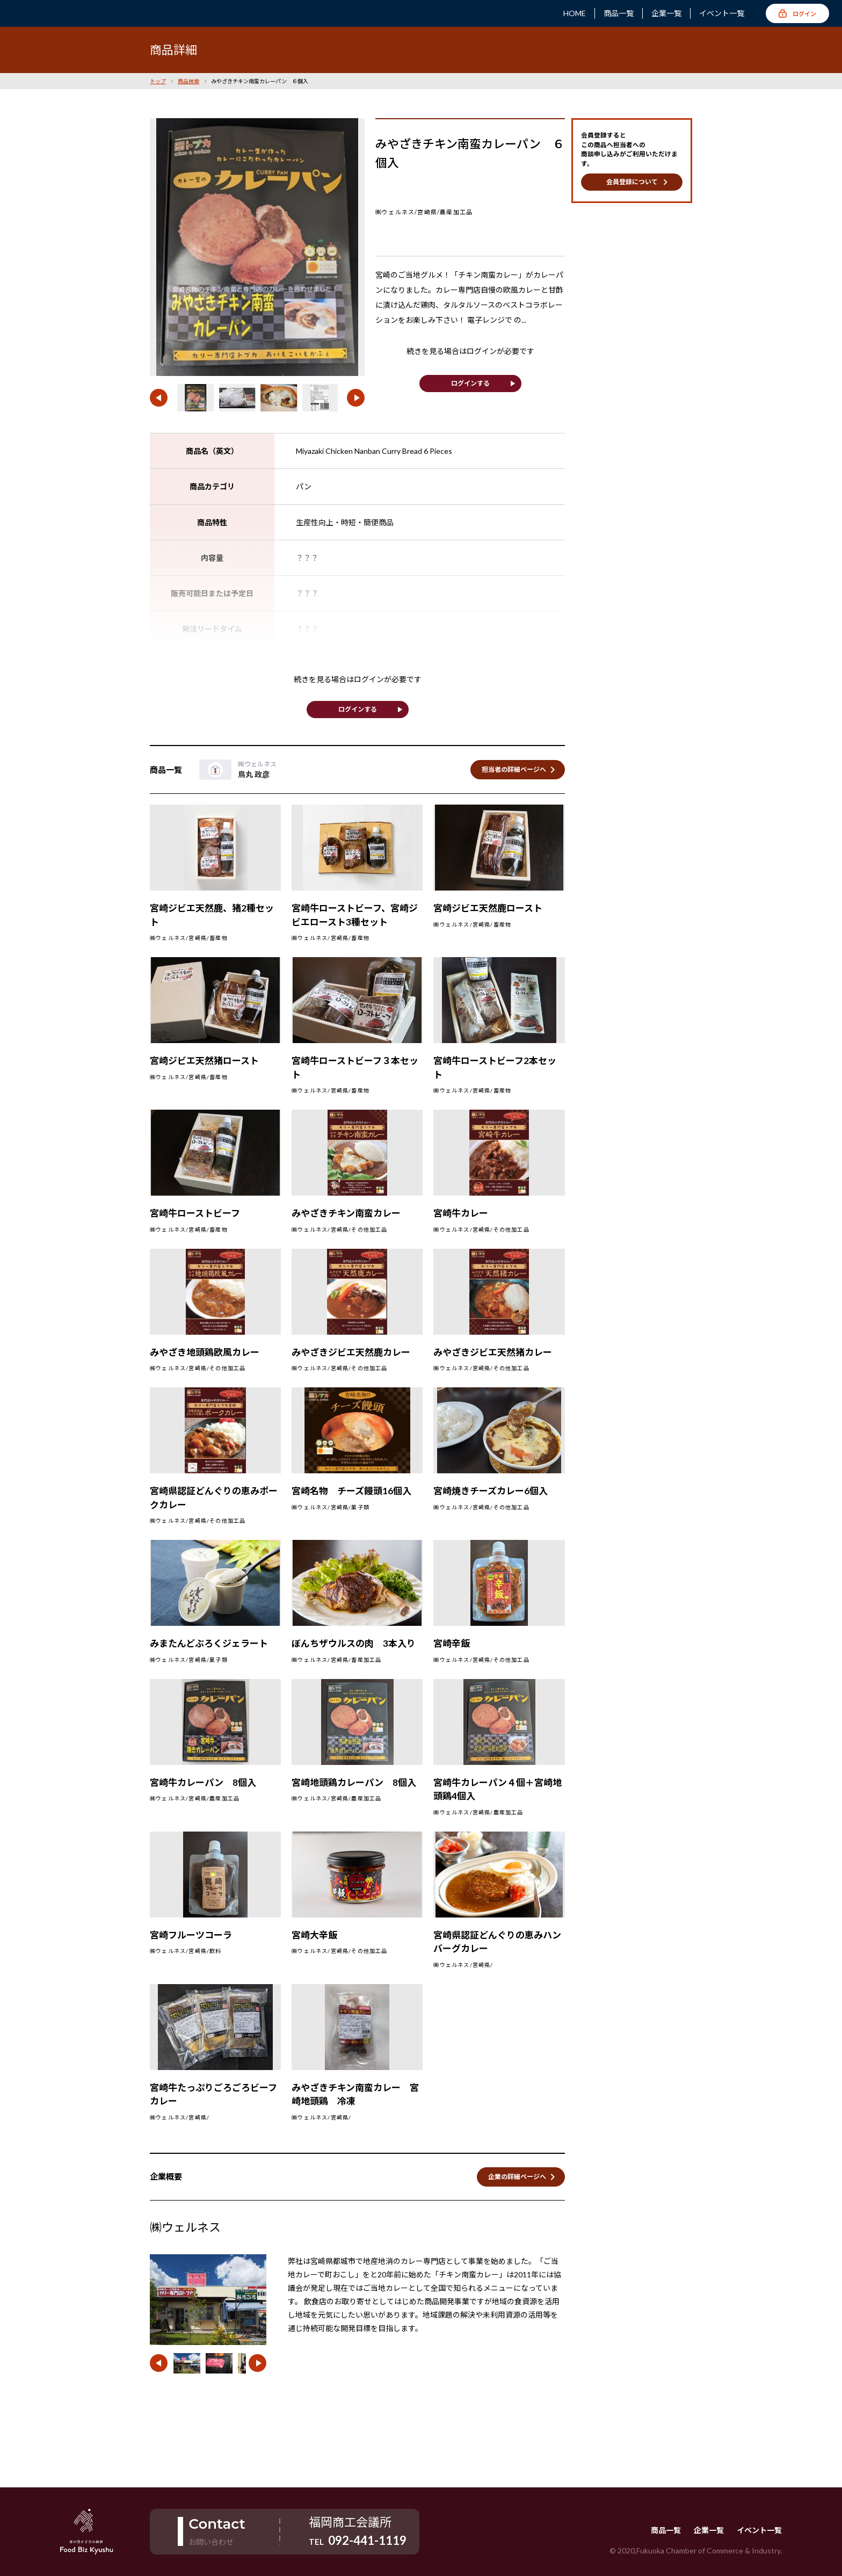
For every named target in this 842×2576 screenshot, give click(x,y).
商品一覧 (619, 13)
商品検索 (188, 81)
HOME (574, 13)
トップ (158, 81)
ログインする (470, 383)
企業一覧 (666, 13)
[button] (159, 398)
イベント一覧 (721, 13)
